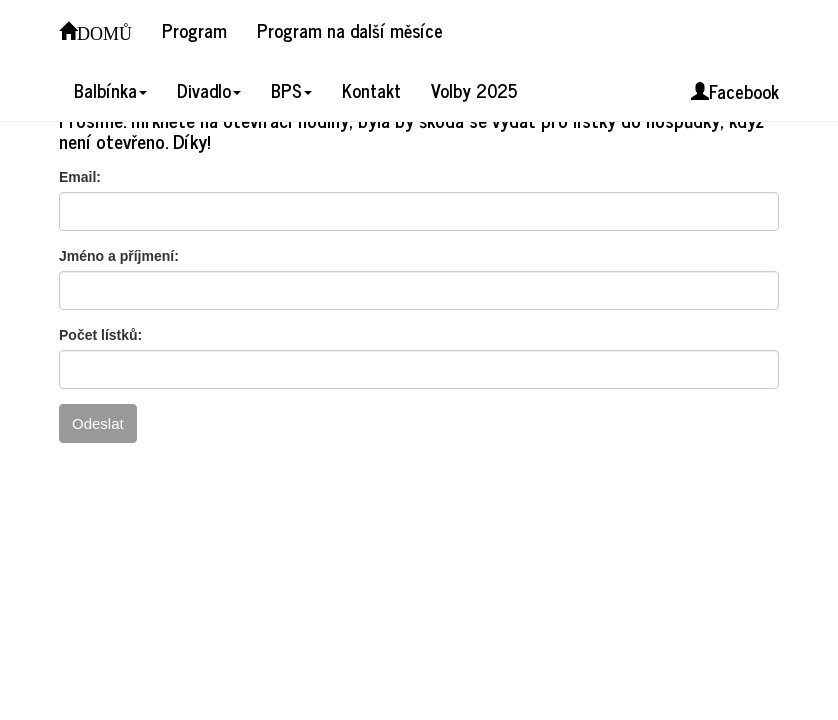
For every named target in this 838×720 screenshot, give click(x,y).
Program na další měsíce (350, 30)
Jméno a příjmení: (119, 256)
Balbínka (110, 90)
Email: (80, 177)
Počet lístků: (100, 335)
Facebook (735, 91)
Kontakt (371, 90)
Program (194, 30)
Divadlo (209, 90)
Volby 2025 (474, 90)
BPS (291, 90)
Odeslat (98, 423)
